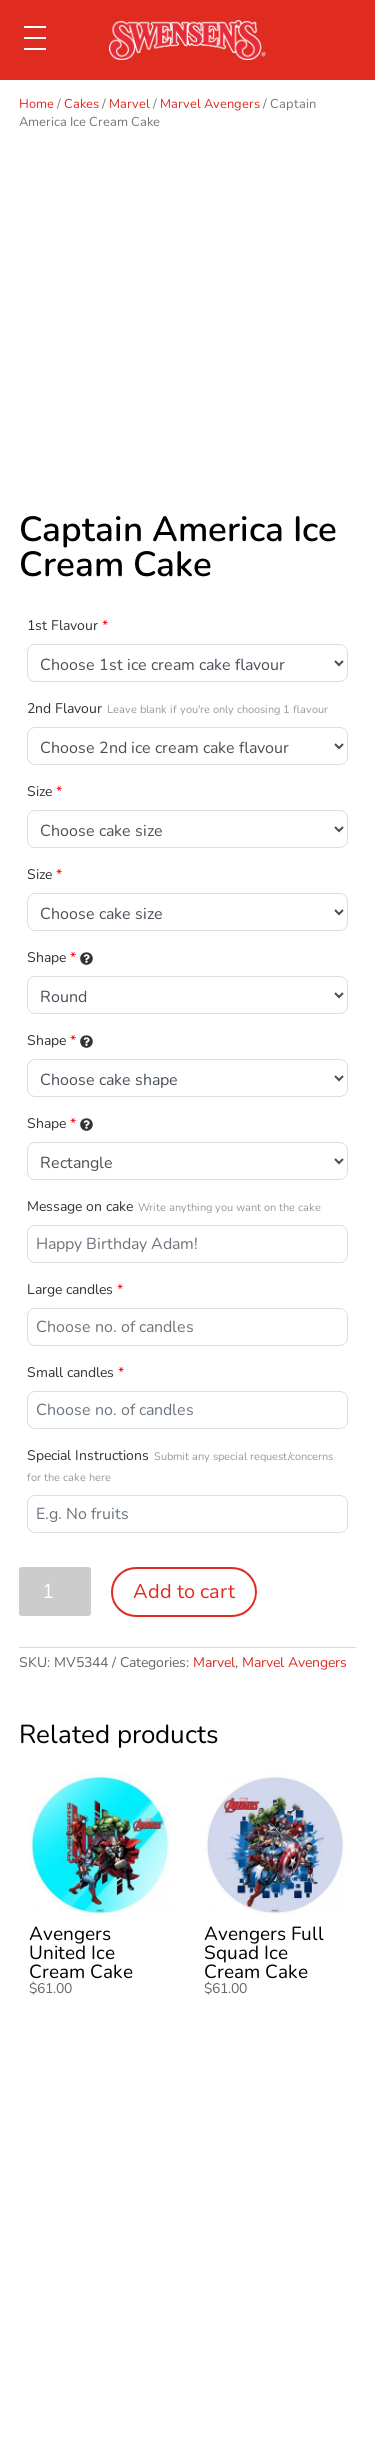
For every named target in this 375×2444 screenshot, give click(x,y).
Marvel (129, 104)
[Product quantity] (55, 1591)
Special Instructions (180, 1465)
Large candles (75, 1289)
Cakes (81, 104)
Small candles (75, 1372)
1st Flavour (67, 625)
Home (36, 104)
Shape (60, 957)
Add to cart (184, 1591)
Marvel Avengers (210, 104)
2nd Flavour (177, 708)
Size (44, 791)
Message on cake (174, 1206)
